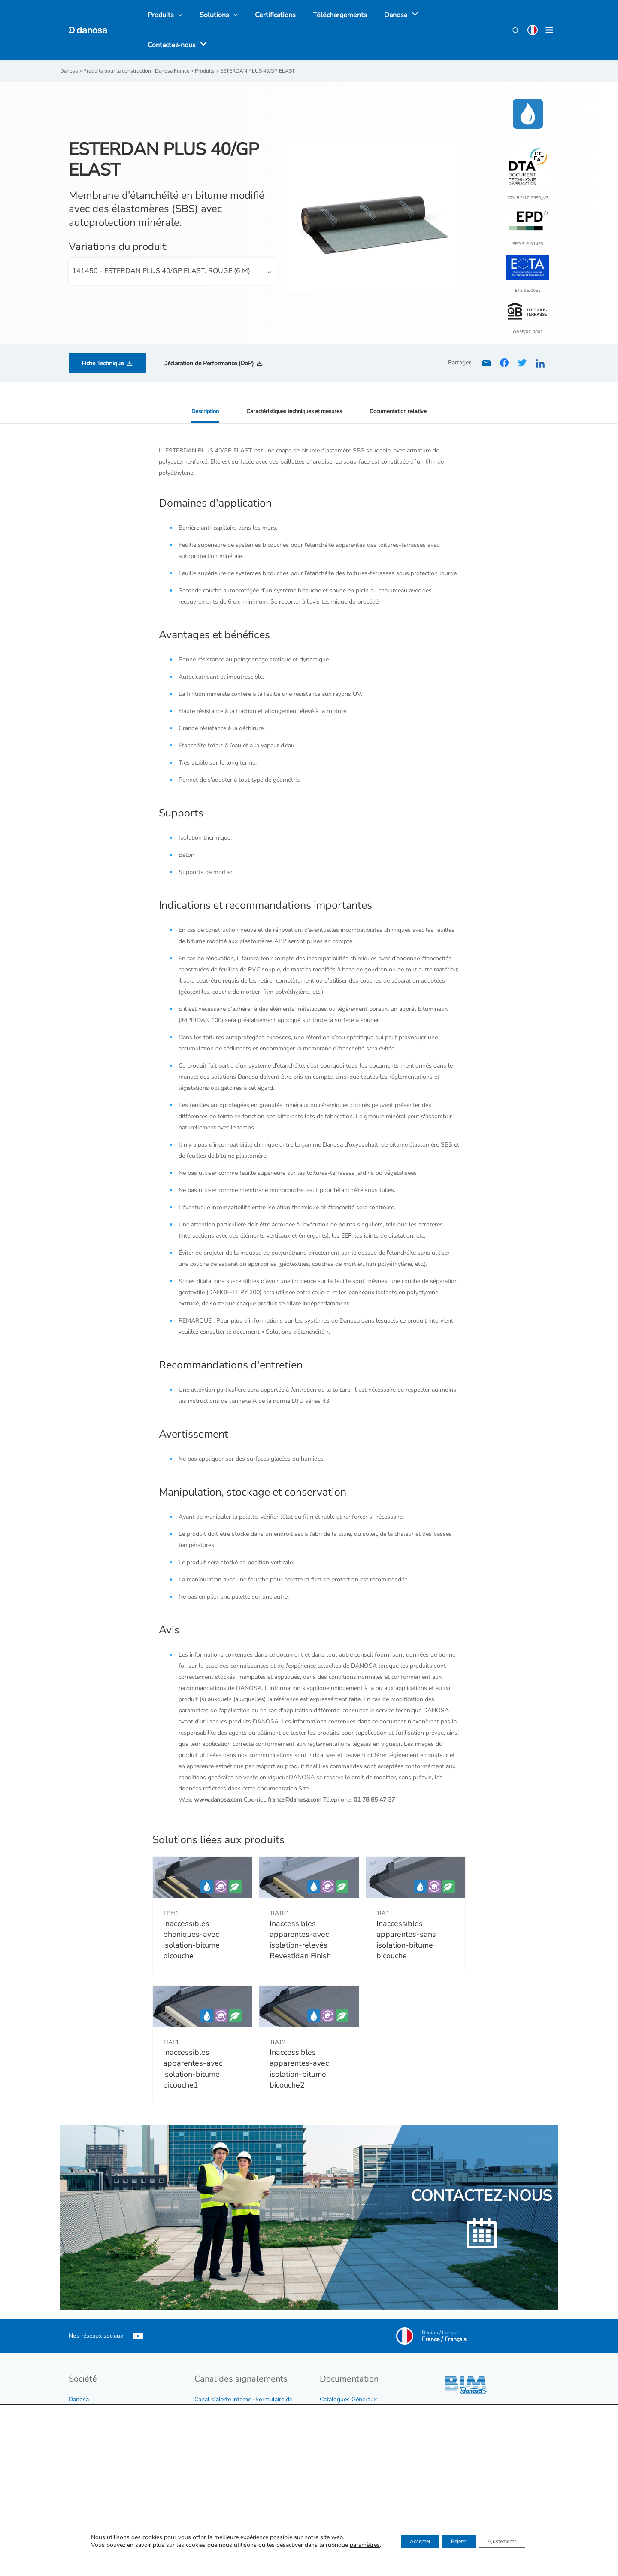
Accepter (408, 2542)
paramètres (347, 2546)
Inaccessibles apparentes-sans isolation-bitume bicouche (406, 1911)
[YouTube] (138, 2307)
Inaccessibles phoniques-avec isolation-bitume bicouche (191, 1911)
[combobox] (172, 242)
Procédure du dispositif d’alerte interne (246, 2393)
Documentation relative (404, 382)
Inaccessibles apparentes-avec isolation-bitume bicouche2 (299, 2039)
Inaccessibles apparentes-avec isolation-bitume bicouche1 (192, 2039)
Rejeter (458, 2542)
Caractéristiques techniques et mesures (293, 382)
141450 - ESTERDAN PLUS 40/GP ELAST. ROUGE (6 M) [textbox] (161, 242)
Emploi (78, 2393)
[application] (397, 16)
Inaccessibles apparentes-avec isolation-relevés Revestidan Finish (300, 1911)
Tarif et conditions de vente (356, 2382)
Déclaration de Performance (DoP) (208, 335)
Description (199, 382)
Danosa (79, 2371)
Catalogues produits (347, 2393)
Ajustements (513, 2542)
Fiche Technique (103, 335)
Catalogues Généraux (348, 2371)
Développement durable (101, 2382)
